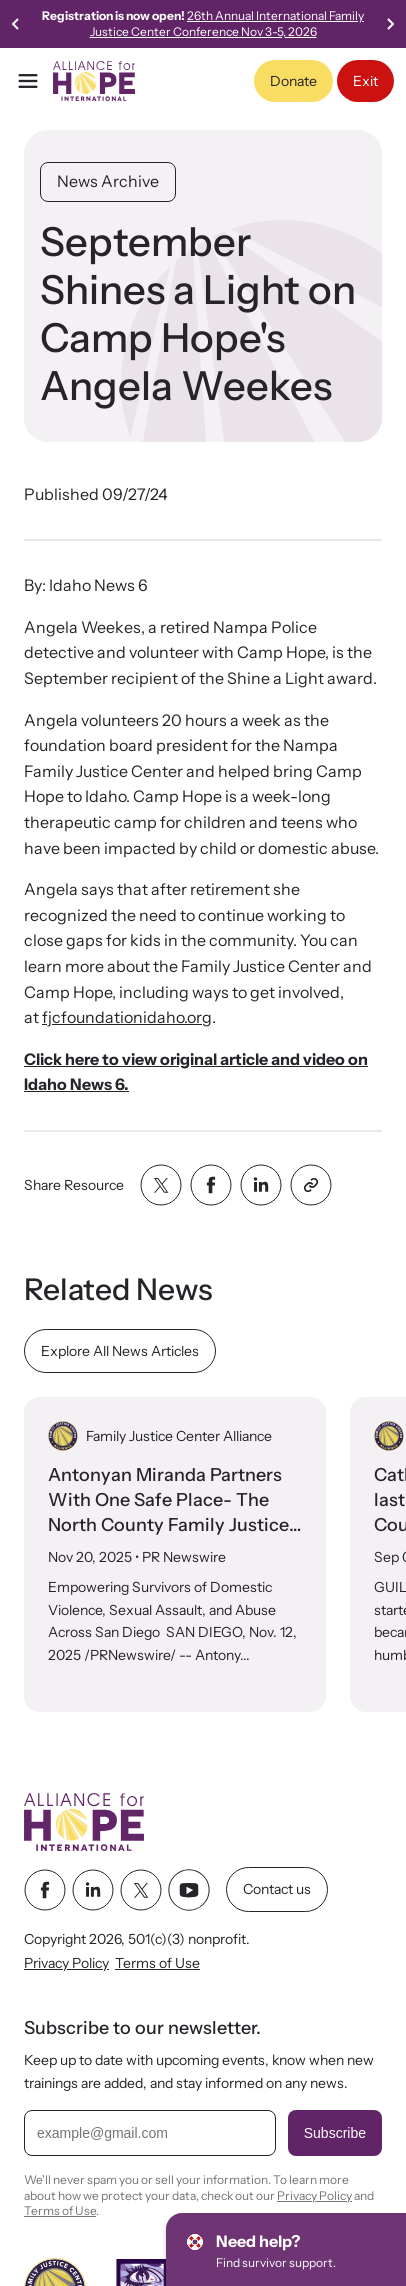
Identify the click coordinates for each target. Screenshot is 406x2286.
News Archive (108, 181)
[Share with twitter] (161, 1185)
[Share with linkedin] (261, 1185)
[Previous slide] (16, 24)
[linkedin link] (93, 1889)
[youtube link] (189, 1889)
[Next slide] (390, 24)
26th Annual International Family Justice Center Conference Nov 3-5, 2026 (227, 23)
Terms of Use (157, 1963)
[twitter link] (141, 1889)
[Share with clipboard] (311, 1185)
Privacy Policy (66, 1963)
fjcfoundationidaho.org (127, 1017)
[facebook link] (45, 1889)
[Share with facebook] (211, 1185)
